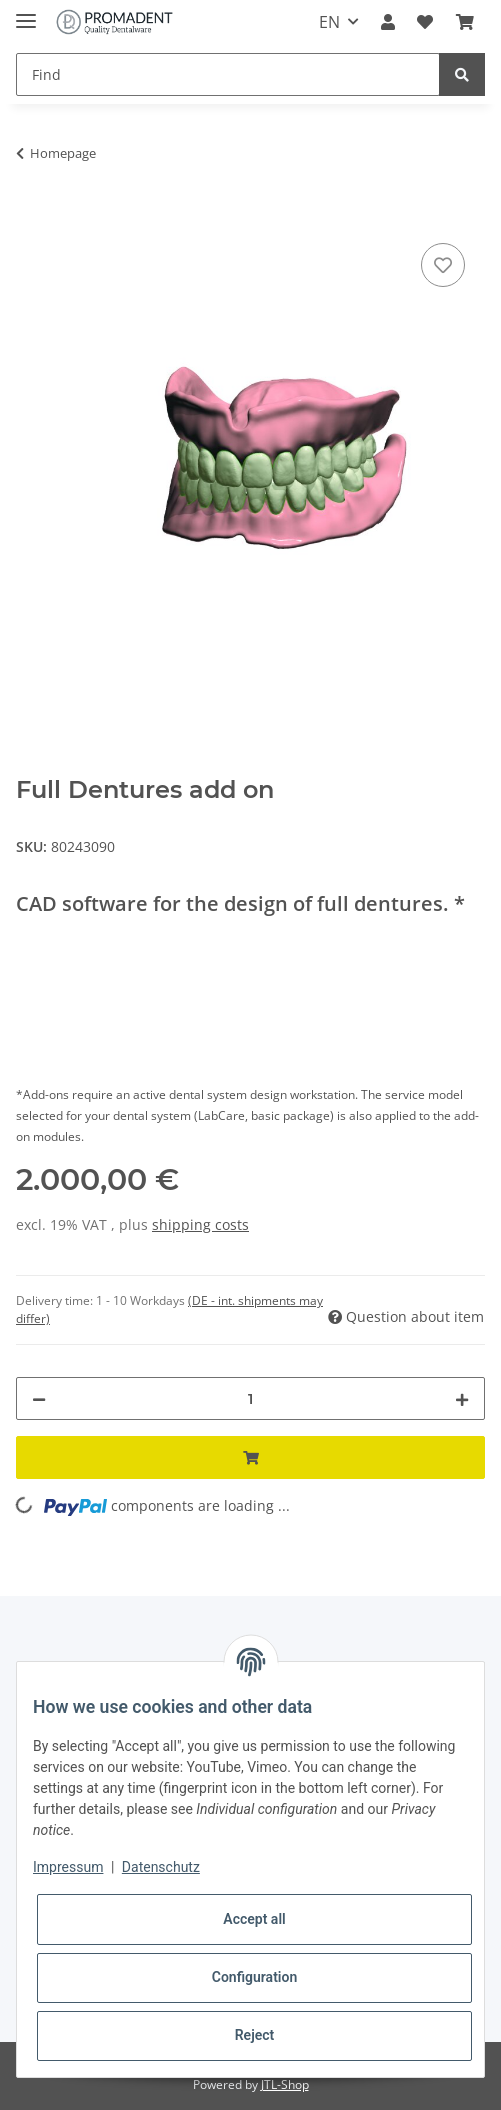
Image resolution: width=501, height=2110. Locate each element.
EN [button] (329, 22)
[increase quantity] (462, 1398)
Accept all (254, 1919)
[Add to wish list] (443, 265)
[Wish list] (425, 22)
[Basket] (465, 22)
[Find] (228, 74)
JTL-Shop (285, 2084)
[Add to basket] (32, 216)
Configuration (254, 1977)
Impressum (68, 1867)
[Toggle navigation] (26, 12)
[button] (388, 22)
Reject (255, 2035)
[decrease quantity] (39, 1398)
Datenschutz (161, 1867)
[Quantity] (250, 1398)
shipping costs (200, 1224)
